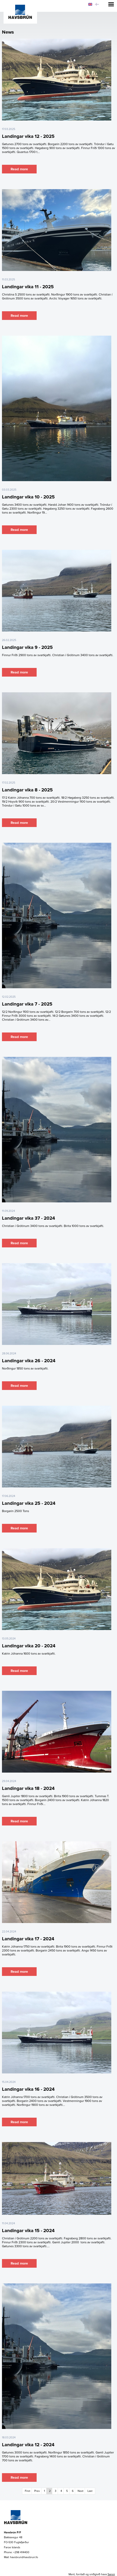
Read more (19, 169)
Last (89, 2491)
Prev (37, 2491)
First (27, 2491)
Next (80, 2491)
